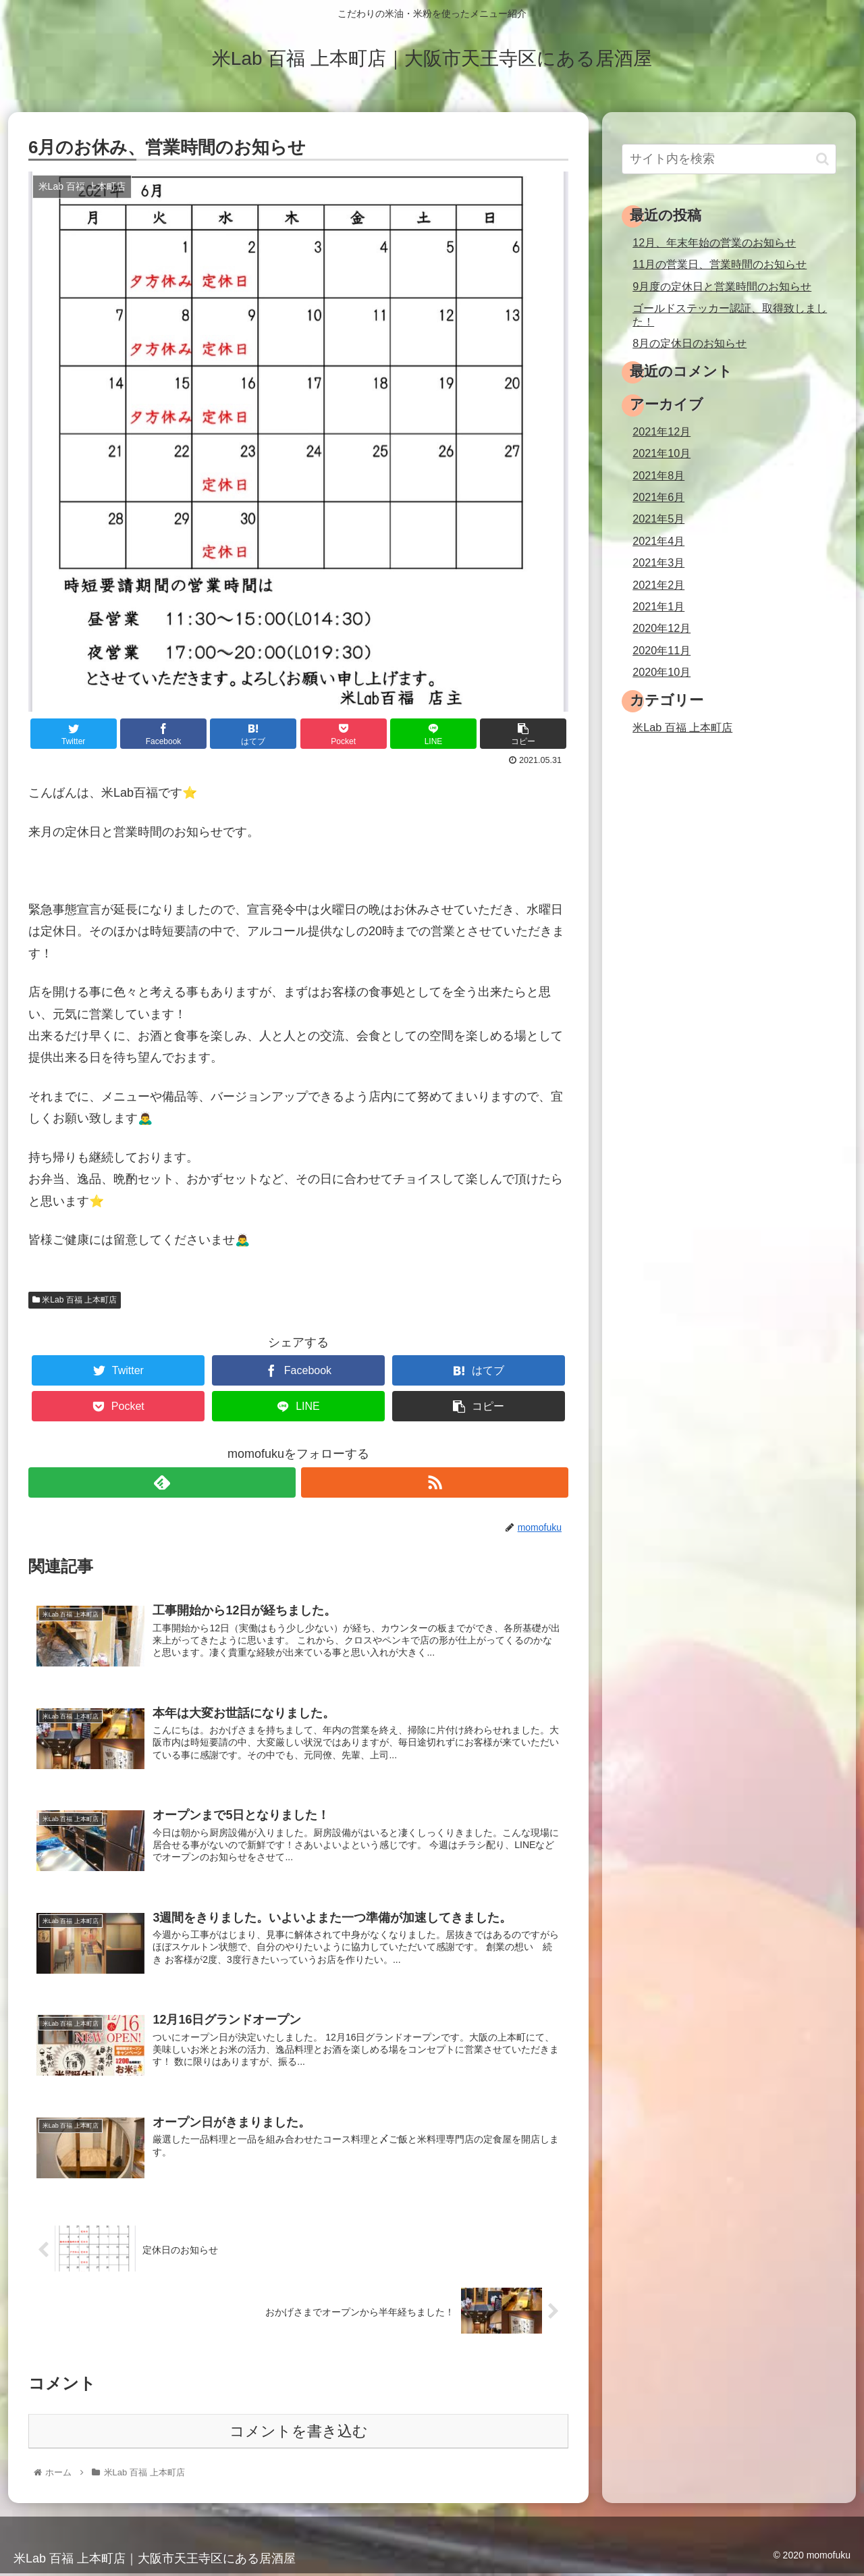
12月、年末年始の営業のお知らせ (714, 242)
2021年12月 (661, 431)
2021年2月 (658, 585)
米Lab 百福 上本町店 (74, 1300)
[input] (729, 159)
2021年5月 (658, 518)
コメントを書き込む (299, 2434)
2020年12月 (661, 628)
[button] (822, 159)
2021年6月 (658, 497)
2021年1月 (658, 606)
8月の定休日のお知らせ (689, 343)
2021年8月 (658, 475)
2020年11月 (661, 650)
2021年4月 (658, 541)
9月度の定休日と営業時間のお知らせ (721, 286)
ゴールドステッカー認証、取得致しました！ (729, 314)
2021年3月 (658, 562)
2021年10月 (661, 453)
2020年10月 (661, 672)
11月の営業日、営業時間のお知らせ (719, 264)
